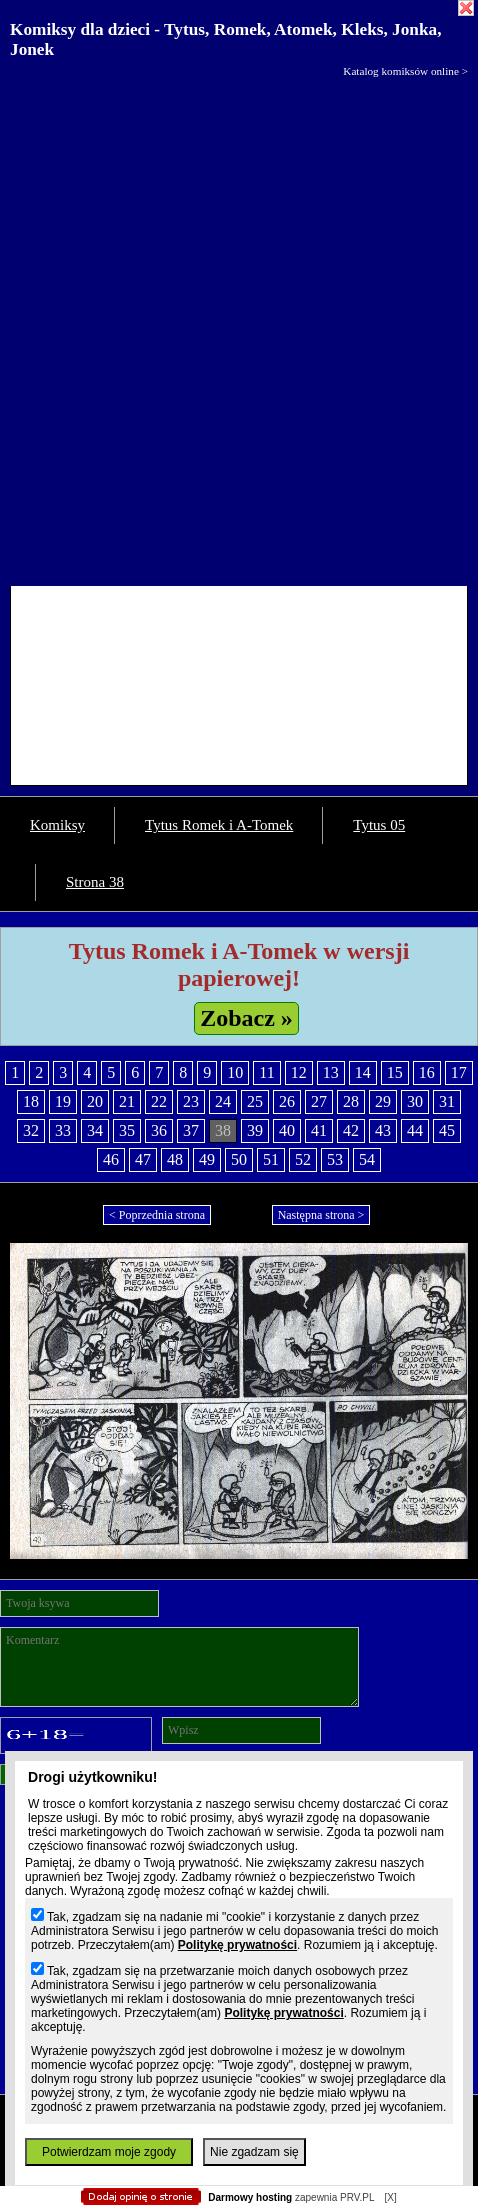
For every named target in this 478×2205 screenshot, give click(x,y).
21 (127, 1101)
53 (335, 1159)
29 (383, 1101)
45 (447, 1130)
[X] (390, 2197)
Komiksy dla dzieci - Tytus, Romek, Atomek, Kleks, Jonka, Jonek (226, 39)
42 (351, 1130)
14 (363, 1072)
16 (427, 1072)
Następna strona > (321, 1215)
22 (159, 1101)
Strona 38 (95, 882)
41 (319, 1130)
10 (235, 1072)
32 (31, 1130)
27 (319, 1101)
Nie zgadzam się (254, 2152)
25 (255, 1101)
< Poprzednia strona (157, 1215)
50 (239, 1159)
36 (159, 1130)
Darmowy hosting (250, 2197)
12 (299, 1072)
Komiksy (57, 825)
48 (175, 1159)
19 (63, 1101)
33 (63, 1130)
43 (383, 1130)
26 (287, 1101)
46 (111, 1159)
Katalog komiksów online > (405, 71)
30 (415, 1101)
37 (191, 1130)
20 (95, 1101)
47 (143, 1159)
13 (331, 1072)
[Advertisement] (239, 327)
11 (266, 1072)
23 (191, 1101)
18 (31, 1101)
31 (447, 1101)
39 (255, 1130)
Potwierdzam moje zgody (109, 2152)
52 (303, 1159)
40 (287, 1130)
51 (271, 1159)
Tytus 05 (379, 825)
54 (367, 1159)
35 (127, 1130)
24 (223, 1101)
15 (395, 1072)
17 (459, 1072)
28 (351, 1101)
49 (207, 1159)
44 (415, 1130)
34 (95, 1130)
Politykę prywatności (237, 1945)
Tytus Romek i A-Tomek (219, 825)
